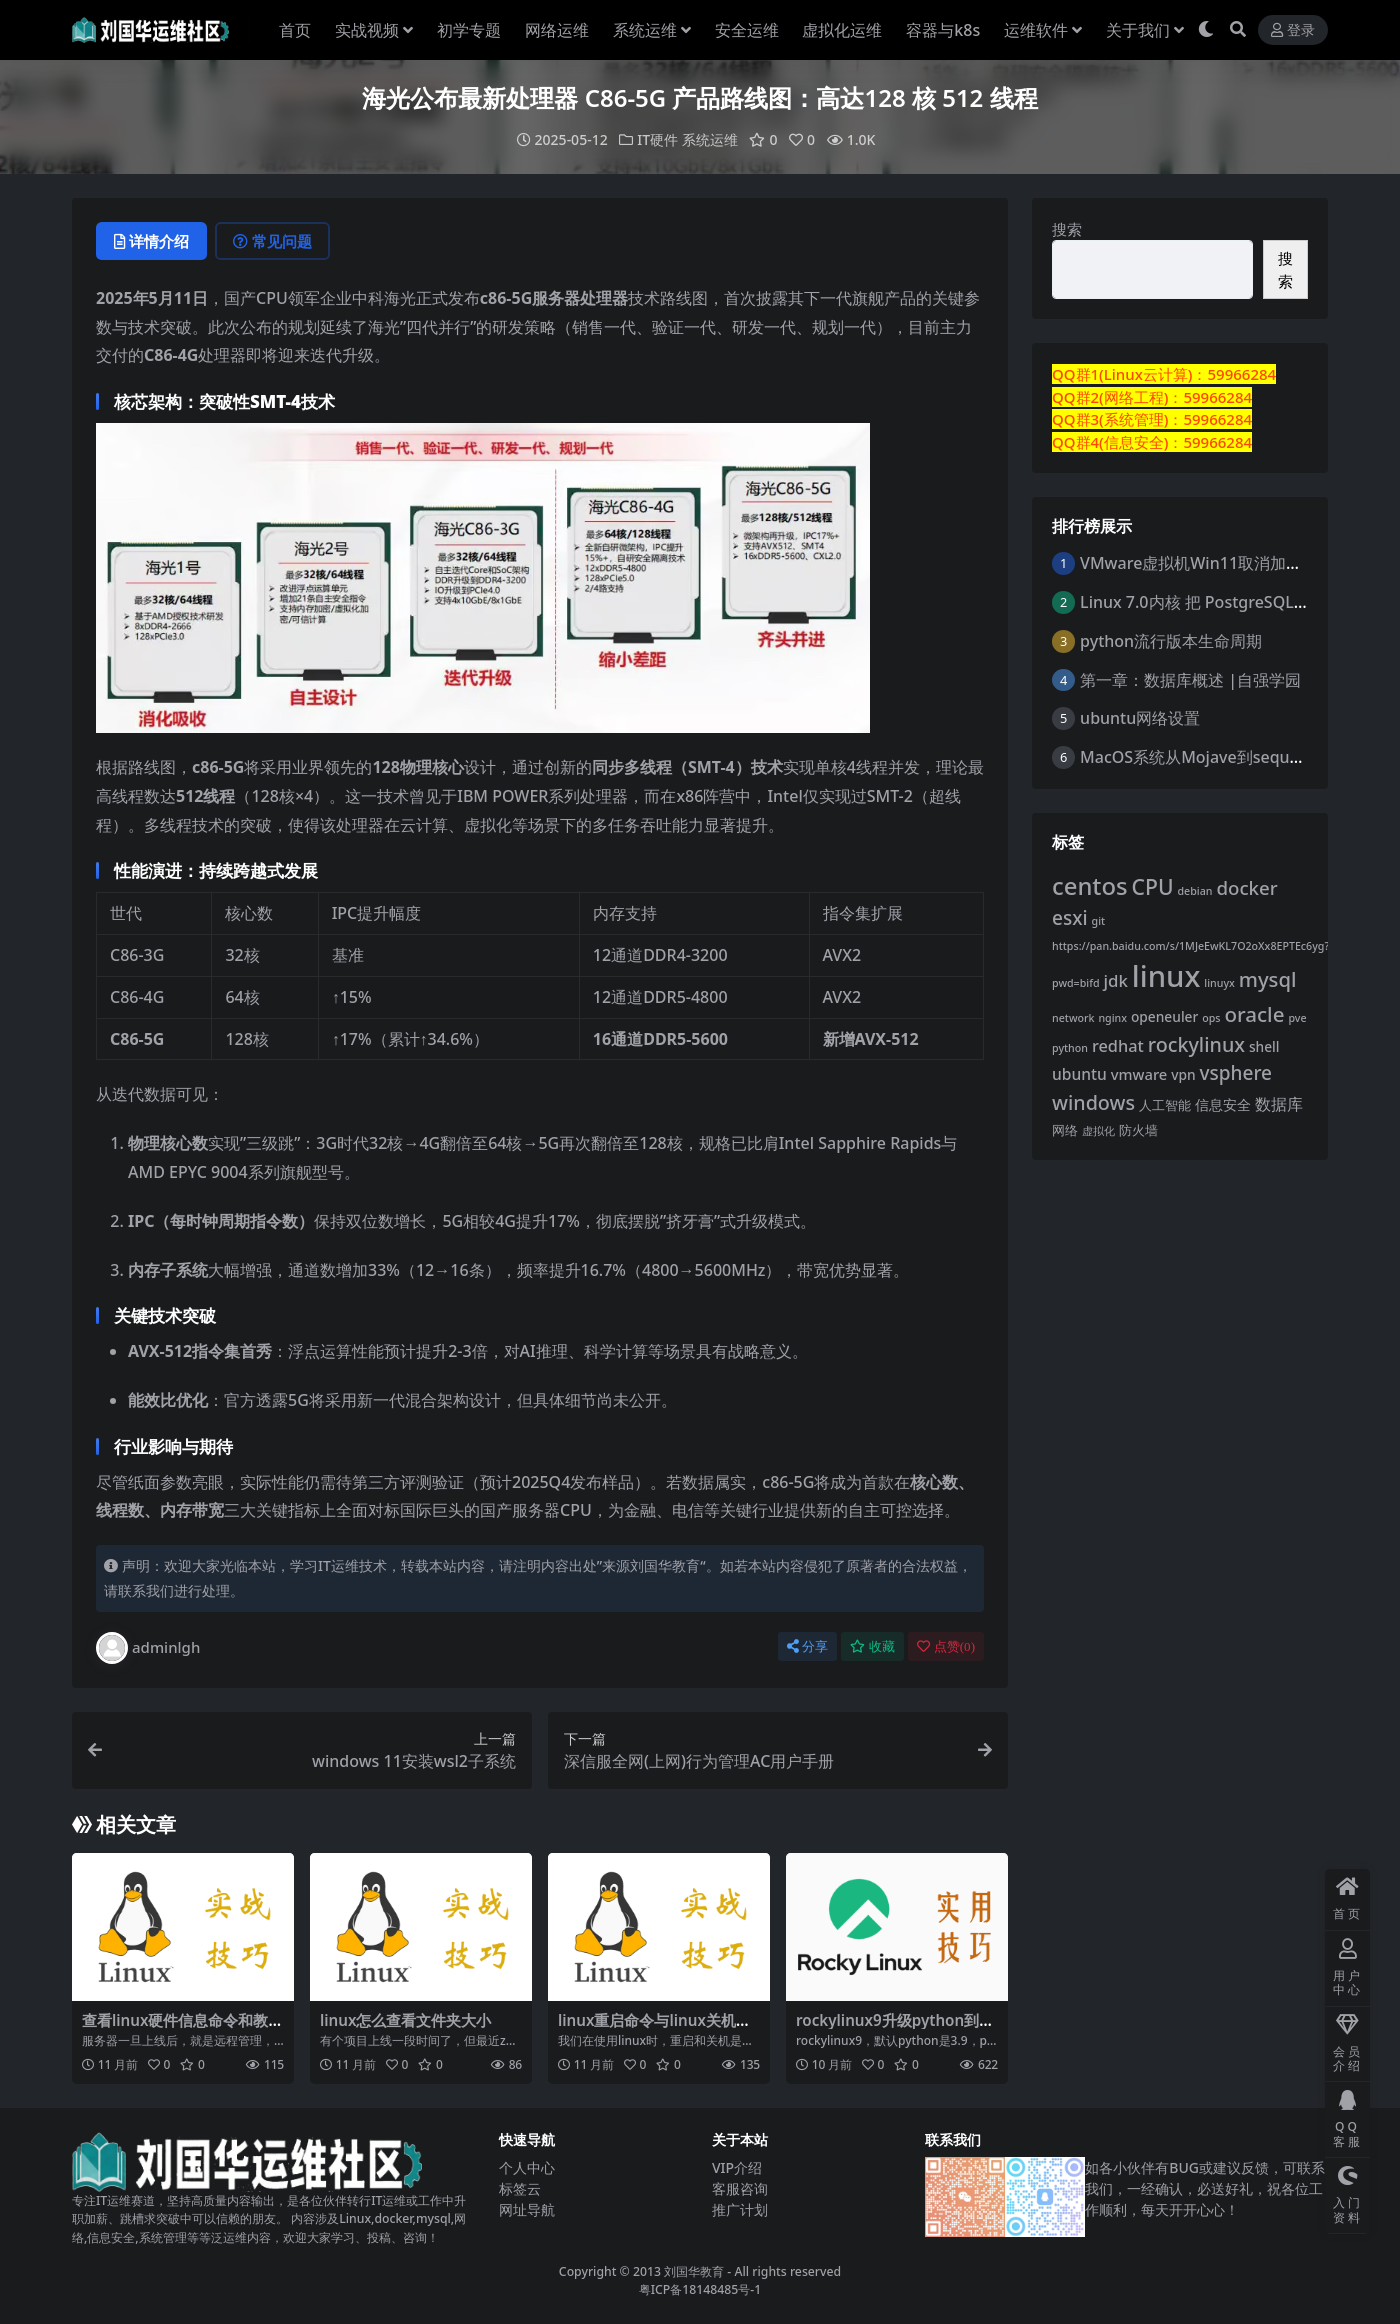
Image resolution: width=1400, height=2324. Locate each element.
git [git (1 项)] (1099, 921)
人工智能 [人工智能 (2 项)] (1165, 1105)
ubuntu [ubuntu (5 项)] (1079, 1074)
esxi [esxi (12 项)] (1070, 918)
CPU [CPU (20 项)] (1153, 886)
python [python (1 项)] (1070, 1048)
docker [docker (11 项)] (1246, 887)
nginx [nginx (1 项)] (1112, 1018)
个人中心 (527, 2167)
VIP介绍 (737, 2167)
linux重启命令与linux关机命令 (654, 2029)
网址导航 (527, 2209)
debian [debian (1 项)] (1194, 891)
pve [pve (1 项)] (1297, 1018)
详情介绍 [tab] (151, 241)
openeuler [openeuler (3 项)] (1164, 1016)
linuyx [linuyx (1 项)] (1219, 983)
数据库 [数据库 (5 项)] (1279, 1104)
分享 (807, 1646)
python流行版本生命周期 (1171, 641)
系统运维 (710, 139)
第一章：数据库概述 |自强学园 (1190, 680)
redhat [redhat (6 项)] (1118, 1046)
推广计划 (740, 2209)
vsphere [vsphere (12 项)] (1236, 1073)
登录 (1293, 30)
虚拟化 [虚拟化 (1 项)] (1098, 1131)
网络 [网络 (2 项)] (1065, 1130)
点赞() (946, 1646)
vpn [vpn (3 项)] (1183, 1074)
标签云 (520, 2188)
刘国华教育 (694, 2271)
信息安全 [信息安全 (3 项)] (1223, 1104)
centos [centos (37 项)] (1090, 885)
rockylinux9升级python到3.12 (894, 2029)
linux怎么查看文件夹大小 (405, 2020)
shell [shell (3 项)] (1264, 1046)
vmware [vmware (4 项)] (1139, 1074)
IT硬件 (657, 139)
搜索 (1067, 229)
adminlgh (148, 1648)
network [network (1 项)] (1073, 1018)
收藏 (872, 1646)
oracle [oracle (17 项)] (1254, 1014)
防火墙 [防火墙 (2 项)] (1138, 1130)
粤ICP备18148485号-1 (700, 2289)
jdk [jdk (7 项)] (1116, 980)
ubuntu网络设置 (1140, 718)
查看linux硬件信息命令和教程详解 (182, 2029)
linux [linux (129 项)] (1166, 976)
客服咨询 (740, 2188)
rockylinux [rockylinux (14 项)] (1196, 1044)
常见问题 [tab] (272, 241)
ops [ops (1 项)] (1211, 1018)
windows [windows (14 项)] (1093, 1102)
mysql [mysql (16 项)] (1268, 979)
